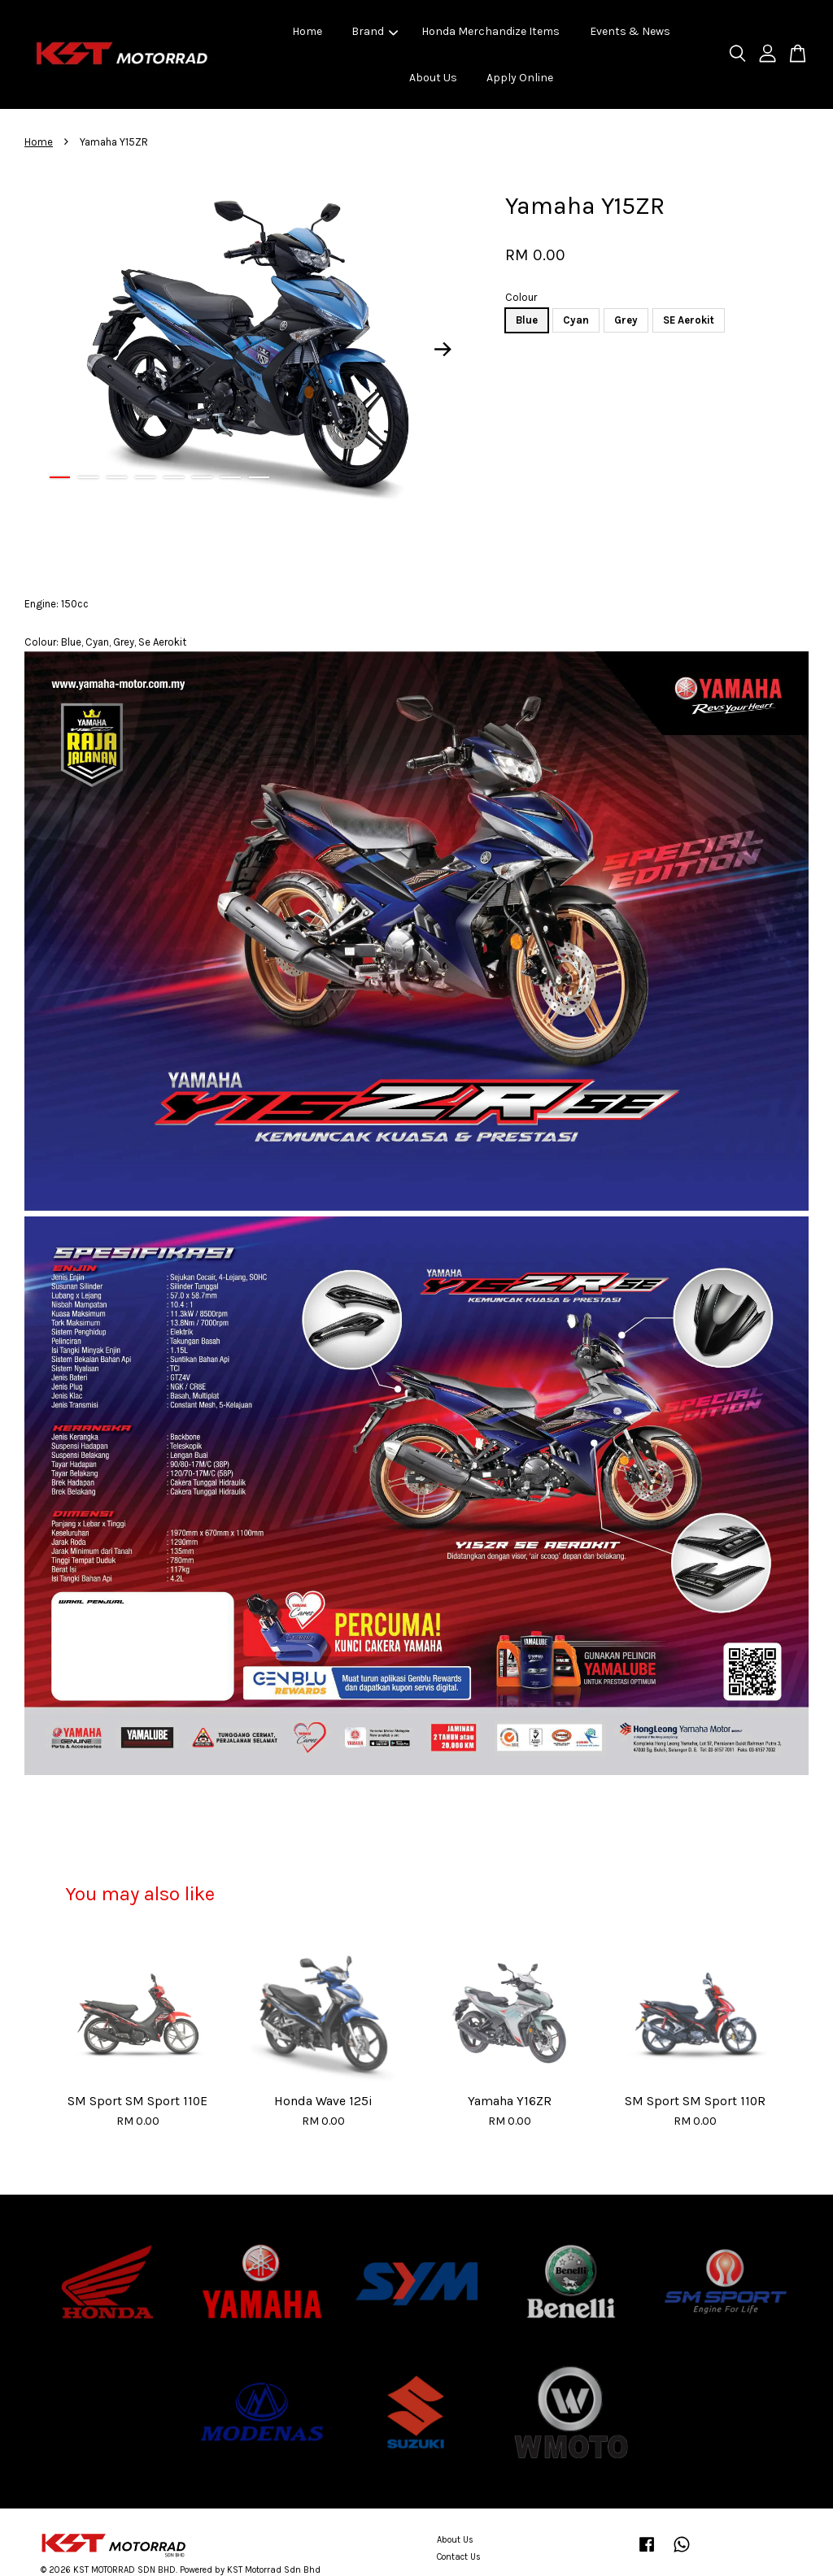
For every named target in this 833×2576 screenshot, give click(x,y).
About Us (433, 78)
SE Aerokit (688, 320)
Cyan (576, 320)
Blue (527, 320)
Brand (374, 31)
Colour (521, 297)
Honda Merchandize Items (490, 31)
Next (442, 349)
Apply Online (519, 78)
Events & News (630, 31)
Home (307, 31)
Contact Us (459, 2557)
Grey (626, 320)
